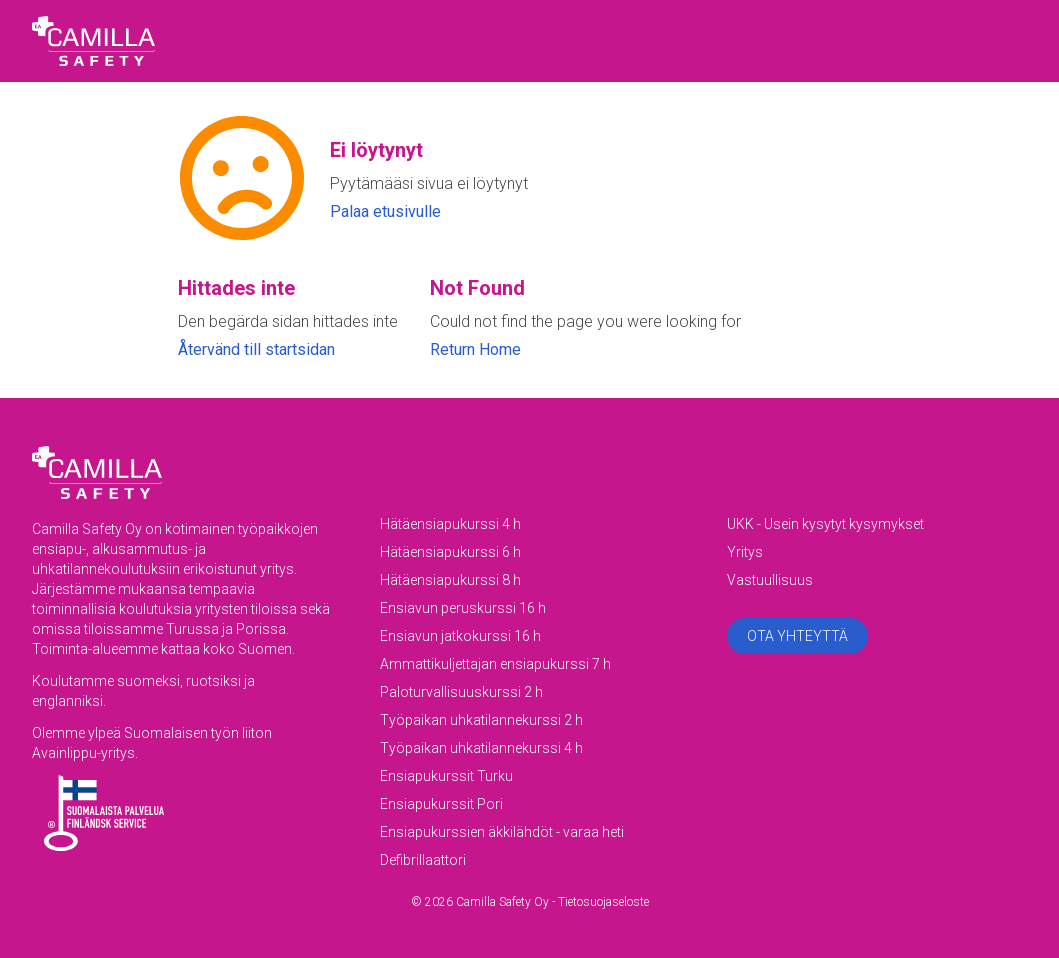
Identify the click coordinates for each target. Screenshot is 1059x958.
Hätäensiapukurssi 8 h (450, 580)
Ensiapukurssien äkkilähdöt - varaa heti (502, 832)
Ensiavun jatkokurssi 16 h (460, 636)
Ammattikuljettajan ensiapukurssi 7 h (495, 664)
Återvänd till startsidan (256, 349)
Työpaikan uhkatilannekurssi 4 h (481, 748)
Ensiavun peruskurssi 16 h (463, 608)
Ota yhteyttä (797, 636)
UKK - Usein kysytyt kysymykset (825, 524)
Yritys (745, 552)
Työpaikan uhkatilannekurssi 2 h (481, 720)
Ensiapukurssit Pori (441, 804)
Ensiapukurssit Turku (446, 776)
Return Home (475, 349)
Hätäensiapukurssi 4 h (450, 524)
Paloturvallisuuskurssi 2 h (461, 692)
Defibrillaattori (423, 860)
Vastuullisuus (770, 580)
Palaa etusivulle (385, 211)
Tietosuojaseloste (603, 902)
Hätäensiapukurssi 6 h (450, 552)
